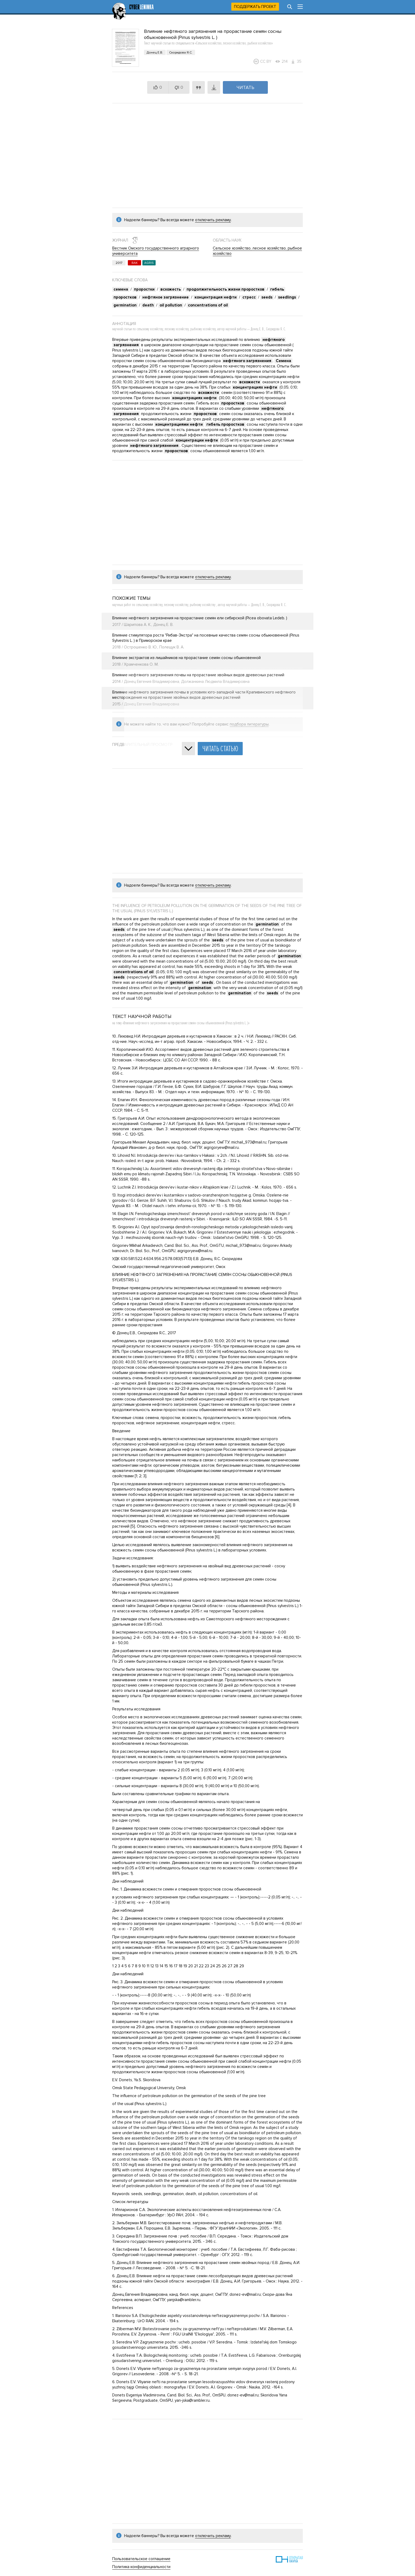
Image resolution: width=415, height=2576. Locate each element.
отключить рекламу (213, 219)
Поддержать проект (255, 6)
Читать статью (220, 749)
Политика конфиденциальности (141, 2566)
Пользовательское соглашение (141, 2558)
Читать (245, 87)
